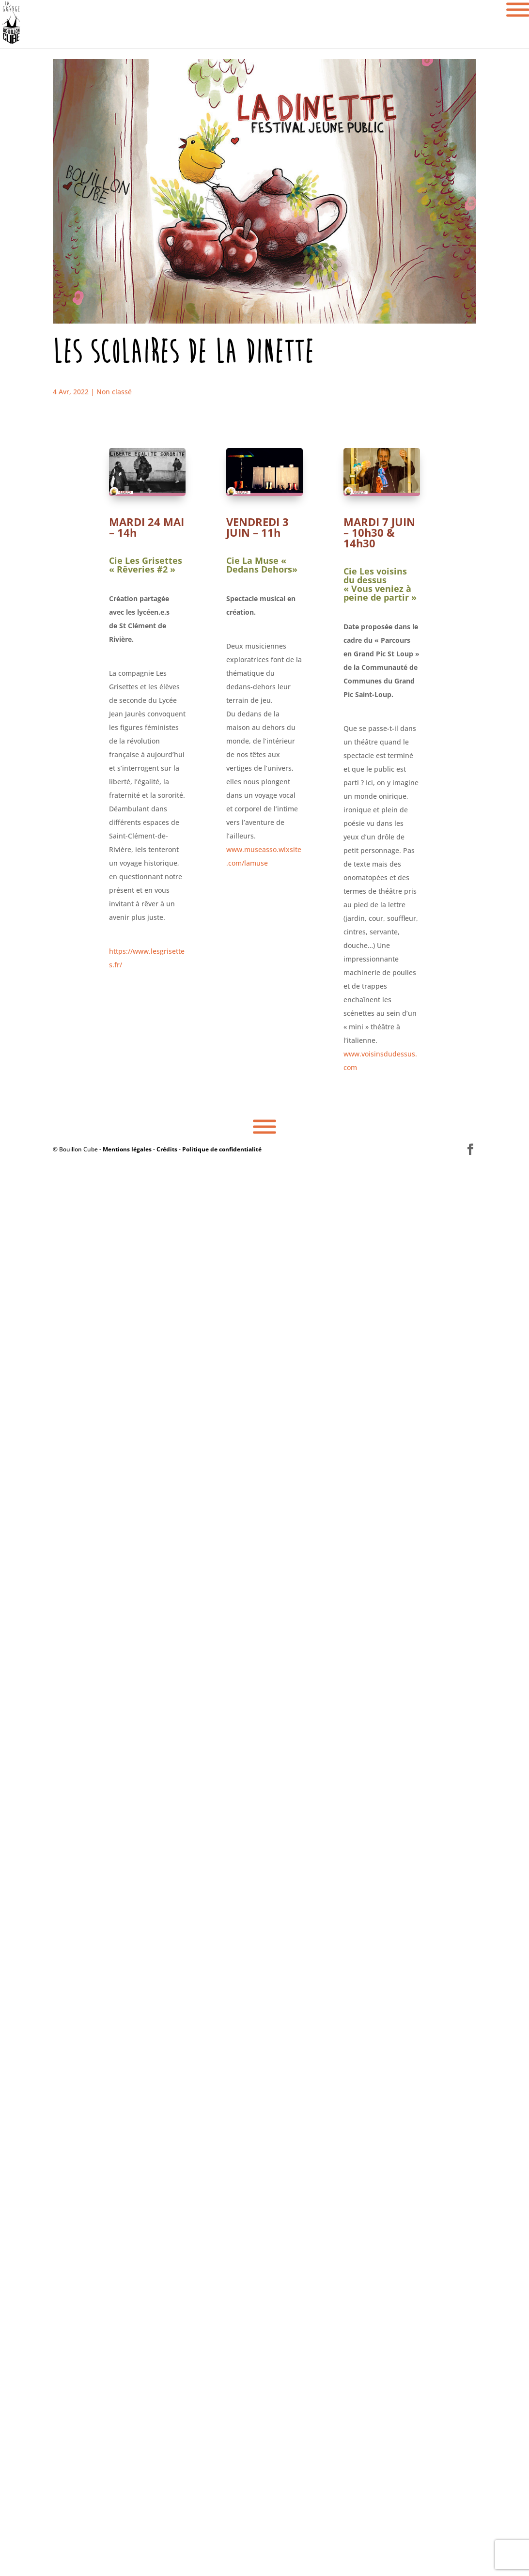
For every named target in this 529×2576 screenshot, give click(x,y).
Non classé (114, 391)
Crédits (166, 1149)
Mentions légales (127, 1149)
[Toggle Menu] (264, 1127)
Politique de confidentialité (222, 1149)
